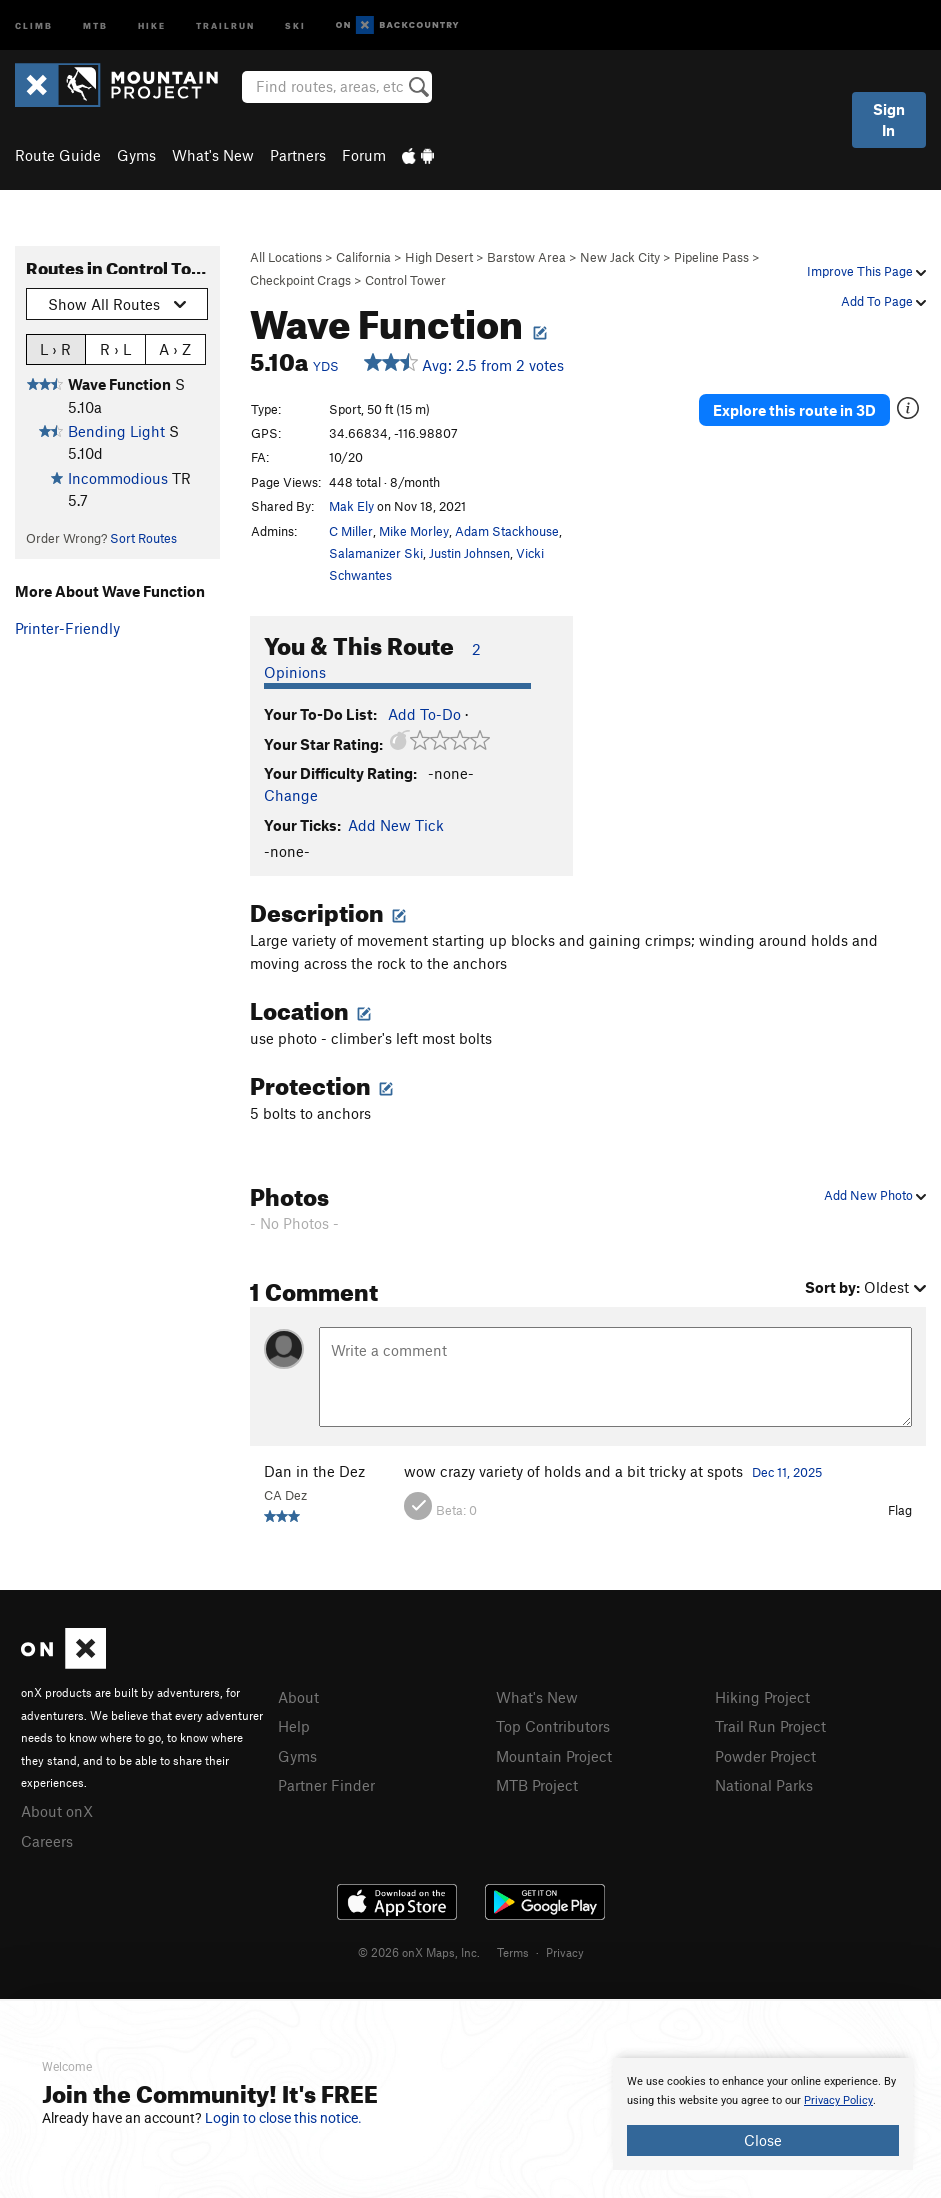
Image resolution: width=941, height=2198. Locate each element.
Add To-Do (424, 714)
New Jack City (620, 257)
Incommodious (118, 478)
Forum (364, 155)
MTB (95, 24)
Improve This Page (866, 271)
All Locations (286, 257)
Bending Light (116, 431)
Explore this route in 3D (794, 410)
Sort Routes (143, 538)
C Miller (351, 531)
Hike (152, 24)
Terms (513, 1952)
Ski (295, 24)
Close (763, 2140)
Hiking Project (762, 1697)
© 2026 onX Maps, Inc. (419, 1952)
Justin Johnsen (469, 553)
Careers (47, 1841)
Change (291, 795)
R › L (115, 348)
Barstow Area (526, 257)
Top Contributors (553, 1726)
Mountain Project (554, 1756)
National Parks (764, 1785)
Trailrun (225, 24)
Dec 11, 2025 (787, 1472)
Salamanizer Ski (376, 553)
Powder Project (765, 1756)
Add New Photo (875, 1195)
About (298, 1697)
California (363, 257)
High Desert (439, 257)
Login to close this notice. (283, 2118)
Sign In (889, 119)
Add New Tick (396, 825)
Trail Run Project (770, 1726)
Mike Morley (414, 531)
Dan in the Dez (314, 1471)
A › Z (175, 348)
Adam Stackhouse (507, 531)
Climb (34, 24)
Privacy (565, 1952)
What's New (213, 155)
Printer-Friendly (67, 628)
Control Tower (405, 280)
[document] (763, 2114)
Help (294, 1726)
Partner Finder (326, 1785)
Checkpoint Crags (300, 280)
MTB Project (537, 1785)
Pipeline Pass (711, 257)
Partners (298, 155)
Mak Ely (351, 506)
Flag (900, 1510)
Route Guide (58, 155)
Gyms (136, 155)
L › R (55, 348)
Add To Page (883, 301)
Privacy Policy (838, 2100)
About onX (57, 1811)
